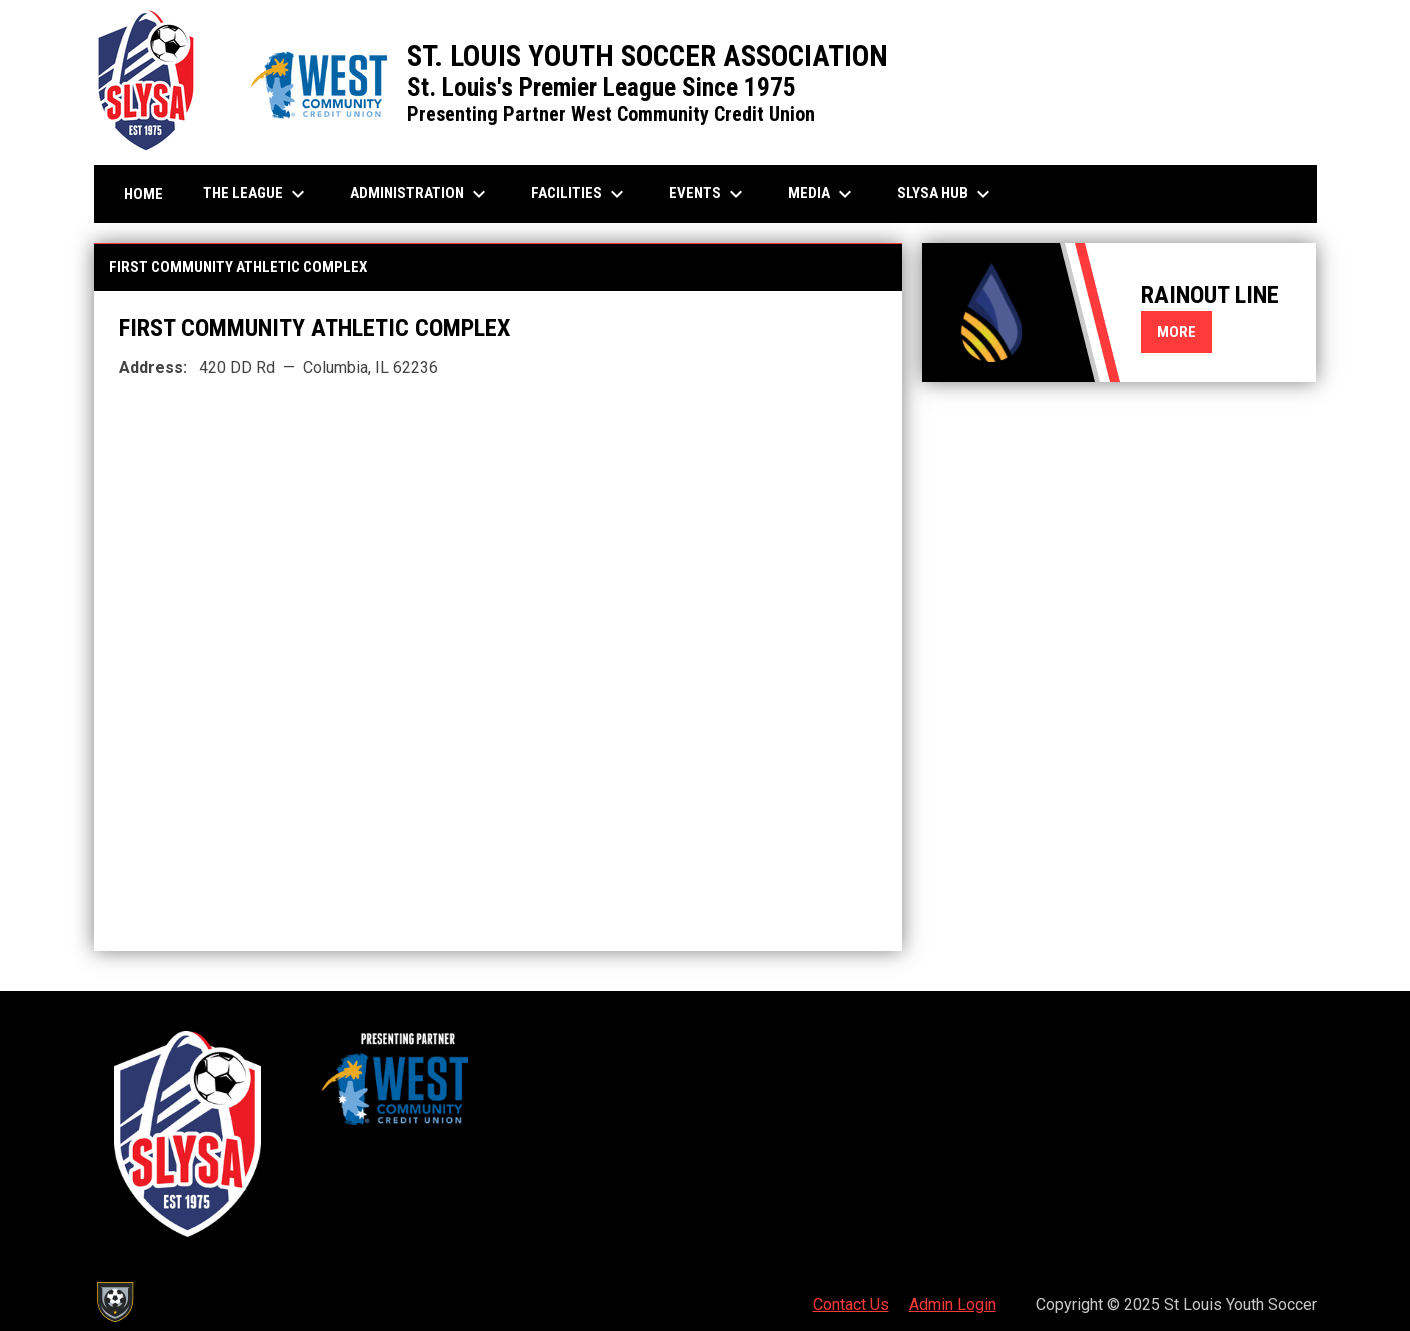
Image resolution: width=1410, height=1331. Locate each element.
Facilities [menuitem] (580, 194)
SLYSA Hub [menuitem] (946, 194)
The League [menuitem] (256, 194)
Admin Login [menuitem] (952, 1304)
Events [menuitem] (708, 194)
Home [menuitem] (143, 194)
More (1176, 332)
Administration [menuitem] (420, 194)
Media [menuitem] (822, 194)
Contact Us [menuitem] (851, 1304)
